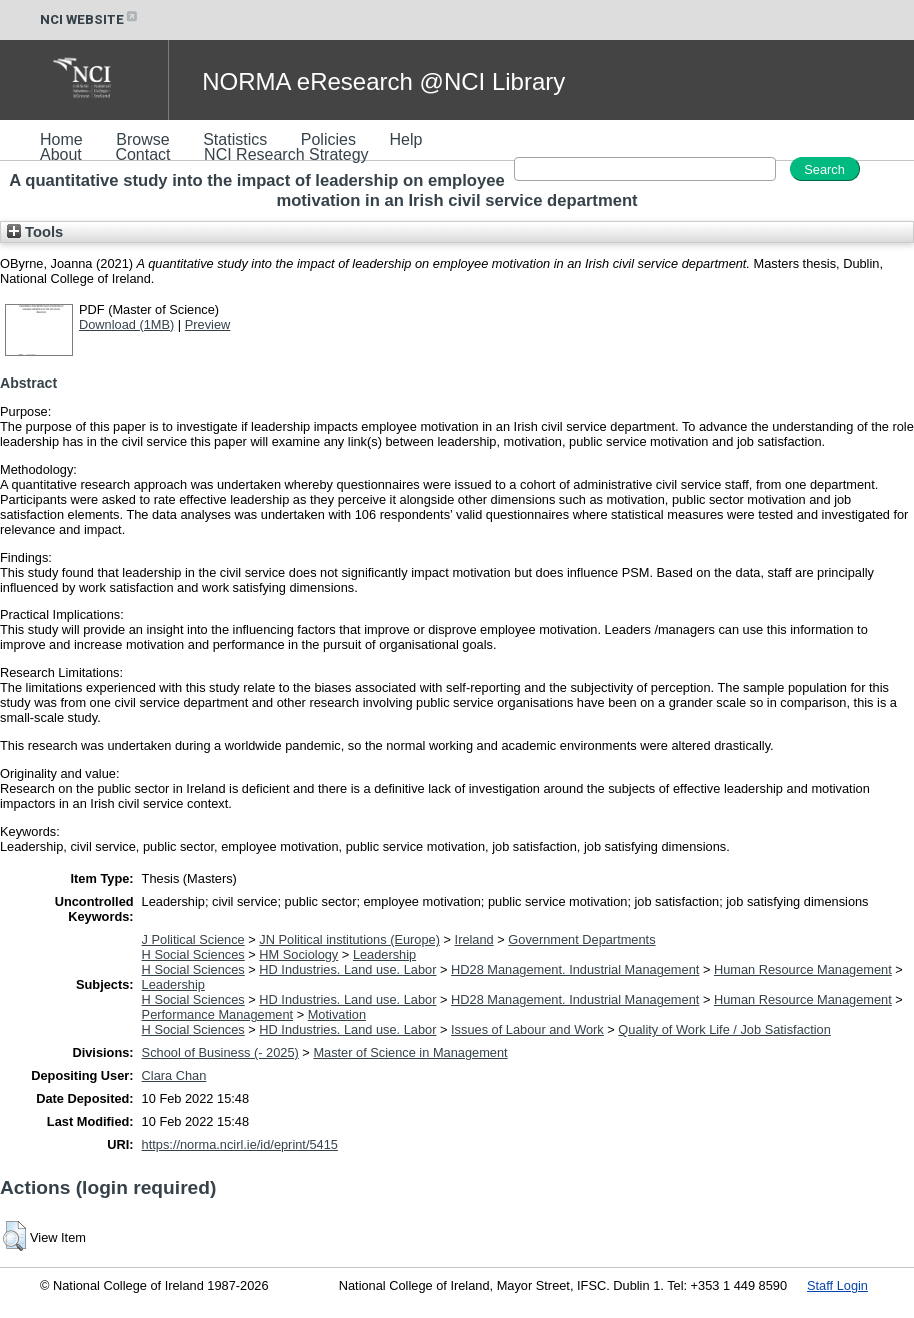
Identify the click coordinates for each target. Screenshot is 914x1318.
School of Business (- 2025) (220, 1052)
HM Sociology (298, 954)
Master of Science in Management (410, 1052)
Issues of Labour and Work (527, 1029)
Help (405, 139)
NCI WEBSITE (90, 19)
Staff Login (837, 1285)
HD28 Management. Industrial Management (575, 969)
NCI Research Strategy (286, 154)
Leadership (384, 954)
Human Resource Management (803, 969)
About (61, 154)
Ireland (474, 939)
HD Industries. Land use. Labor (347, 969)
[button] (14, 1236)
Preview (208, 324)
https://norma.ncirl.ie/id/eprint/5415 (240, 1144)
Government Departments (581, 939)
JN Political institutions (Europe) (349, 939)
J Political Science (193, 939)
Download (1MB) (126, 324)
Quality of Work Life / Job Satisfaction (724, 1029)
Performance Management (218, 1014)
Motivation (337, 1014)
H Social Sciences (193, 954)
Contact (142, 154)
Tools (35, 232)
